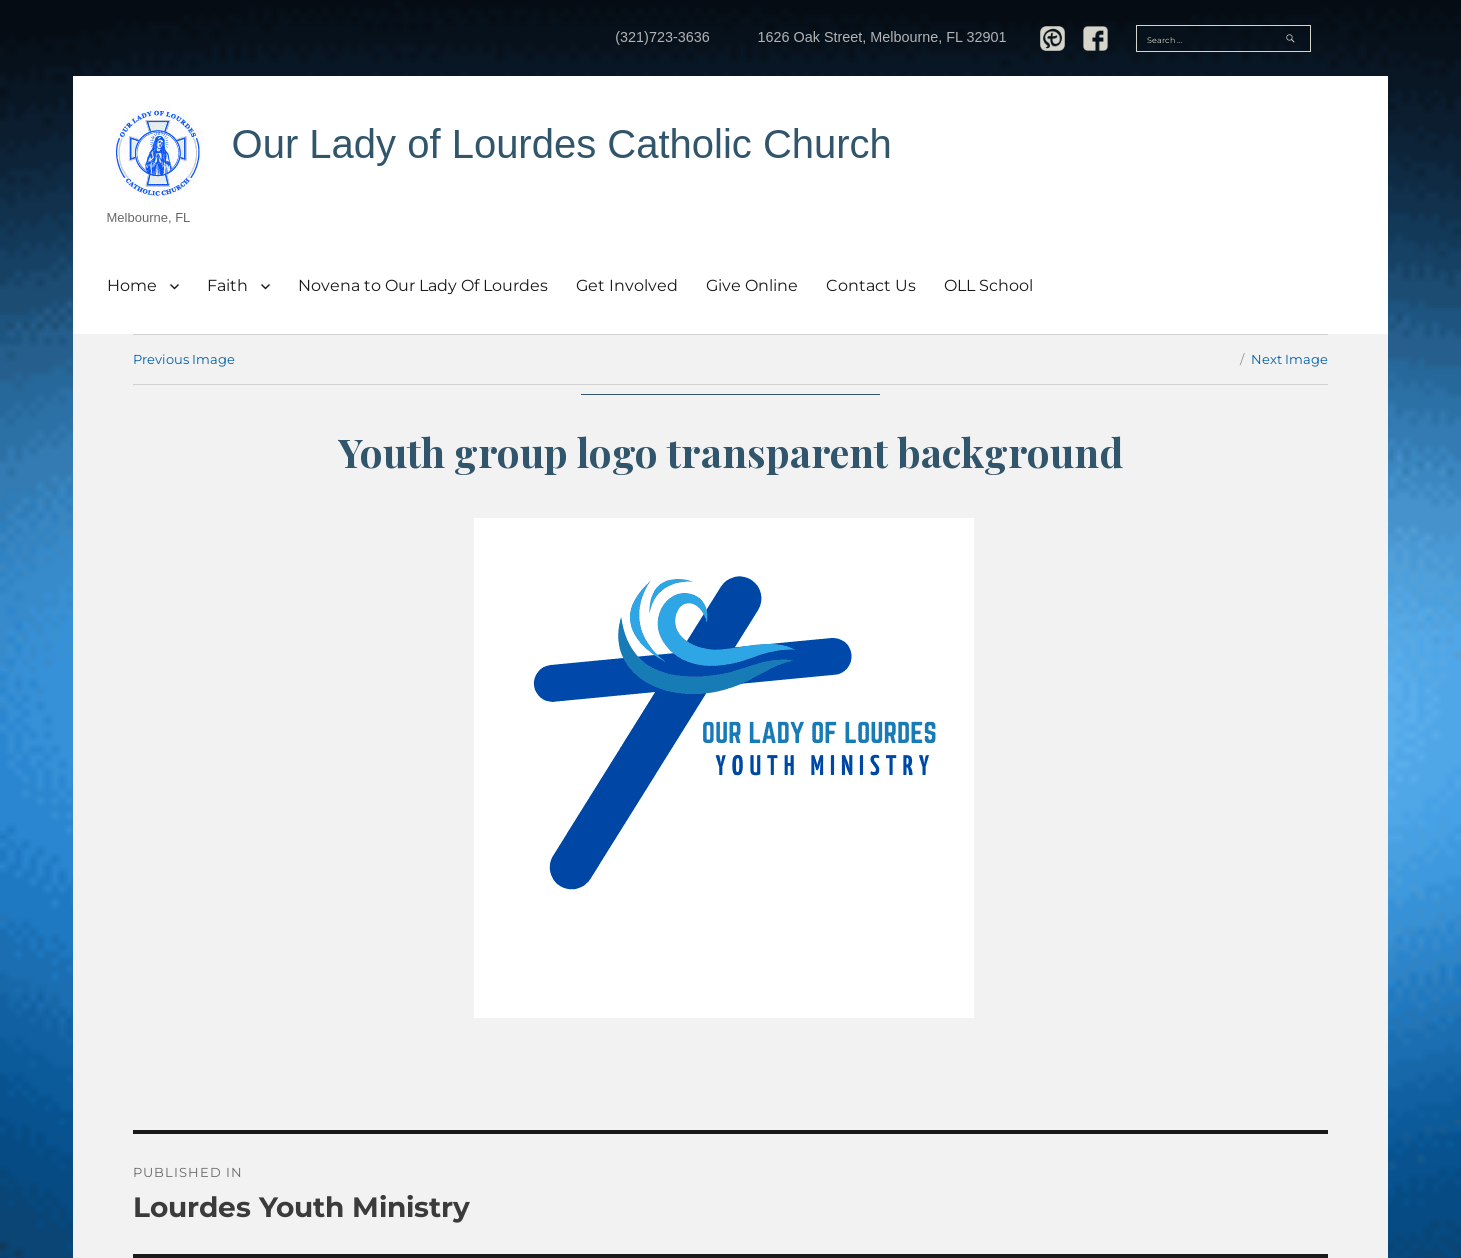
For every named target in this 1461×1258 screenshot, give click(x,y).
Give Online (752, 285)
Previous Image (184, 359)
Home (132, 285)
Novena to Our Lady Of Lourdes (423, 285)
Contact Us (871, 285)
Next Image (1289, 359)
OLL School (988, 285)
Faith (227, 285)
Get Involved (627, 285)
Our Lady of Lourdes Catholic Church (562, 144)
